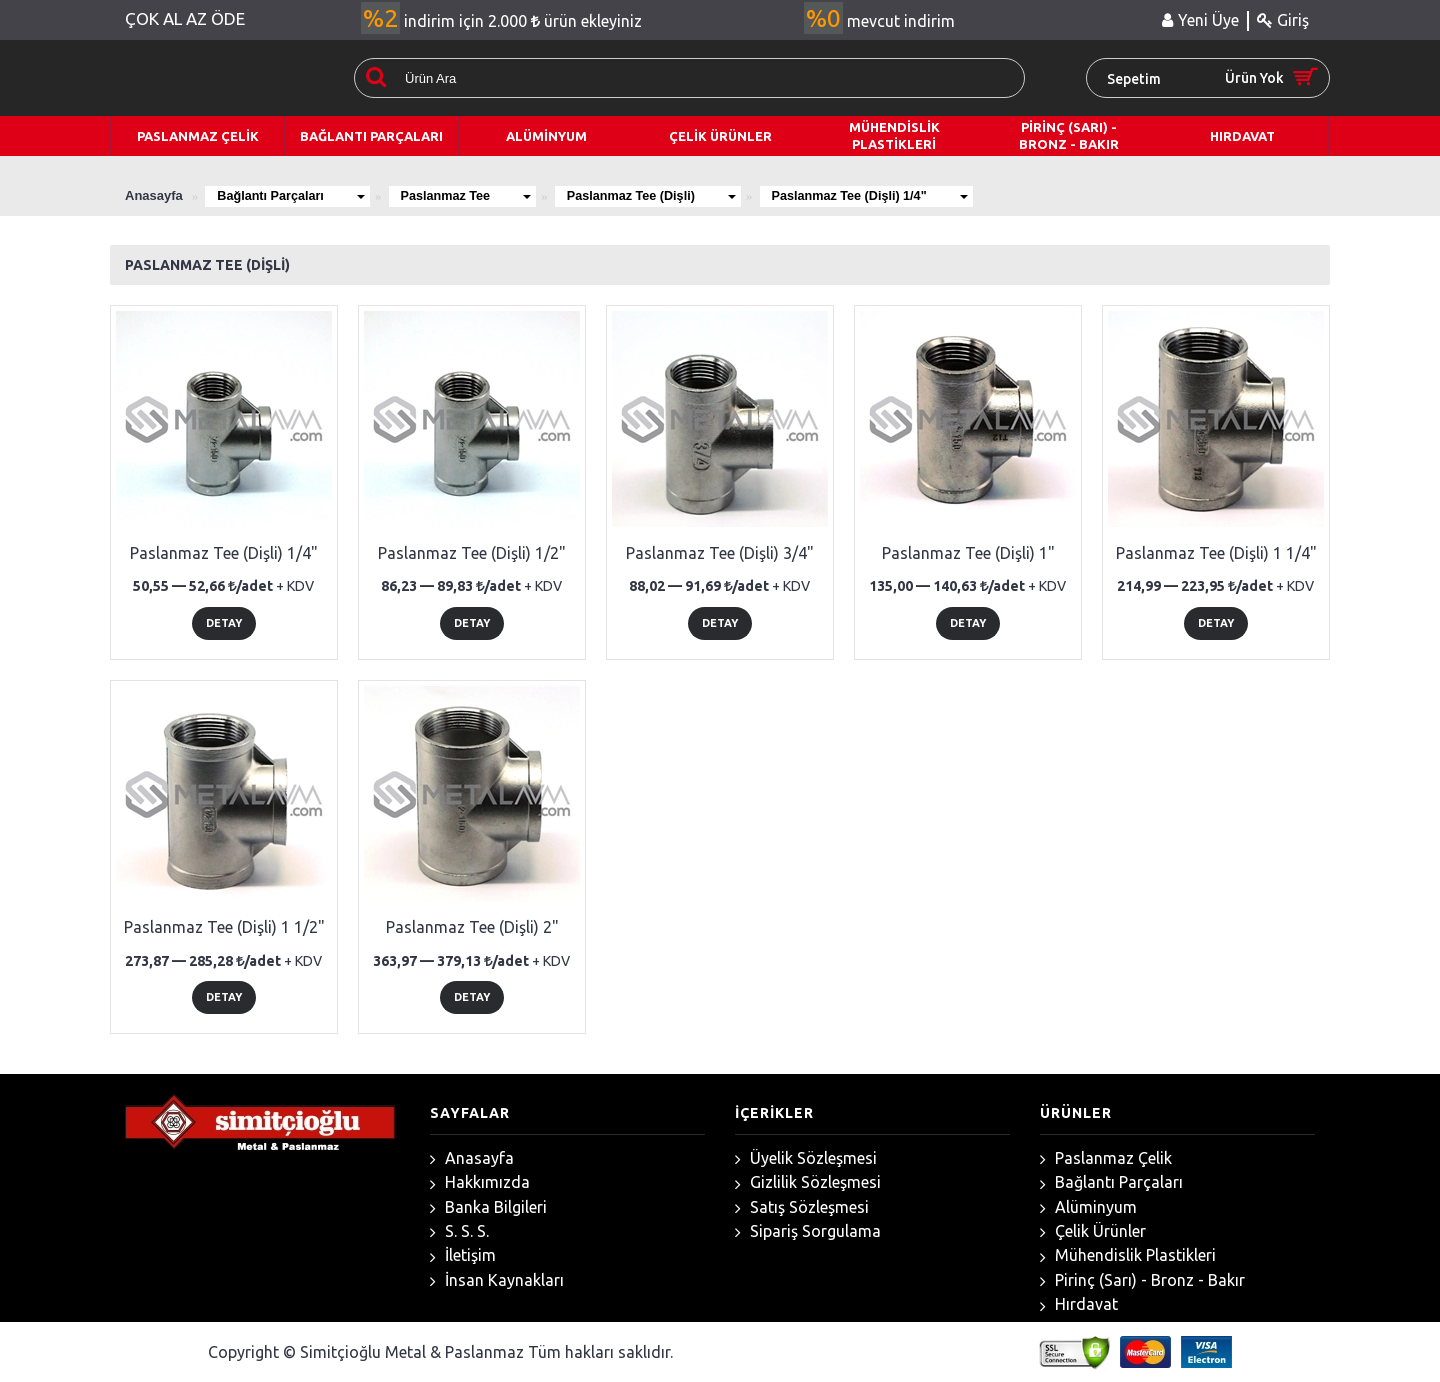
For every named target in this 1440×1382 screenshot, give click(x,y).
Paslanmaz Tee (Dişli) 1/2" (472, 553)
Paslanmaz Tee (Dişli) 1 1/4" (1216, 553)
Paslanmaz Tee (476, 195)
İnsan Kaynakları (497, 1280)
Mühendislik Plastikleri (1128, 1255)
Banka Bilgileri (488, 1207)
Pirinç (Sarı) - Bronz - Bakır (1142, 1280)
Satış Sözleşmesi (802, 1207)
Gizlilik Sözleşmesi (808, 1182)
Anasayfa (472, 1158)
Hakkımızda (480, 1182)
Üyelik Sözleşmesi (806, 1158)
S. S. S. (459, 1231)
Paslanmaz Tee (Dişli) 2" (472, 927)
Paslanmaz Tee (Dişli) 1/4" (895, 195)
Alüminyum (1088, 1207)
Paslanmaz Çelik (1106, 1158)
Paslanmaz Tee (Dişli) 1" (968, 553)
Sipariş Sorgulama (808, 1231)
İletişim (463, 1255)
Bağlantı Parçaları (294, 195)
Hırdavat (1079, 1304)
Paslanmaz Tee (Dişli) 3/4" (720, 553)
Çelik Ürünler (1093, 1231)
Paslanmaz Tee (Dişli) (668, 195)
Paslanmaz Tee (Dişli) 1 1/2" (224, 927)
